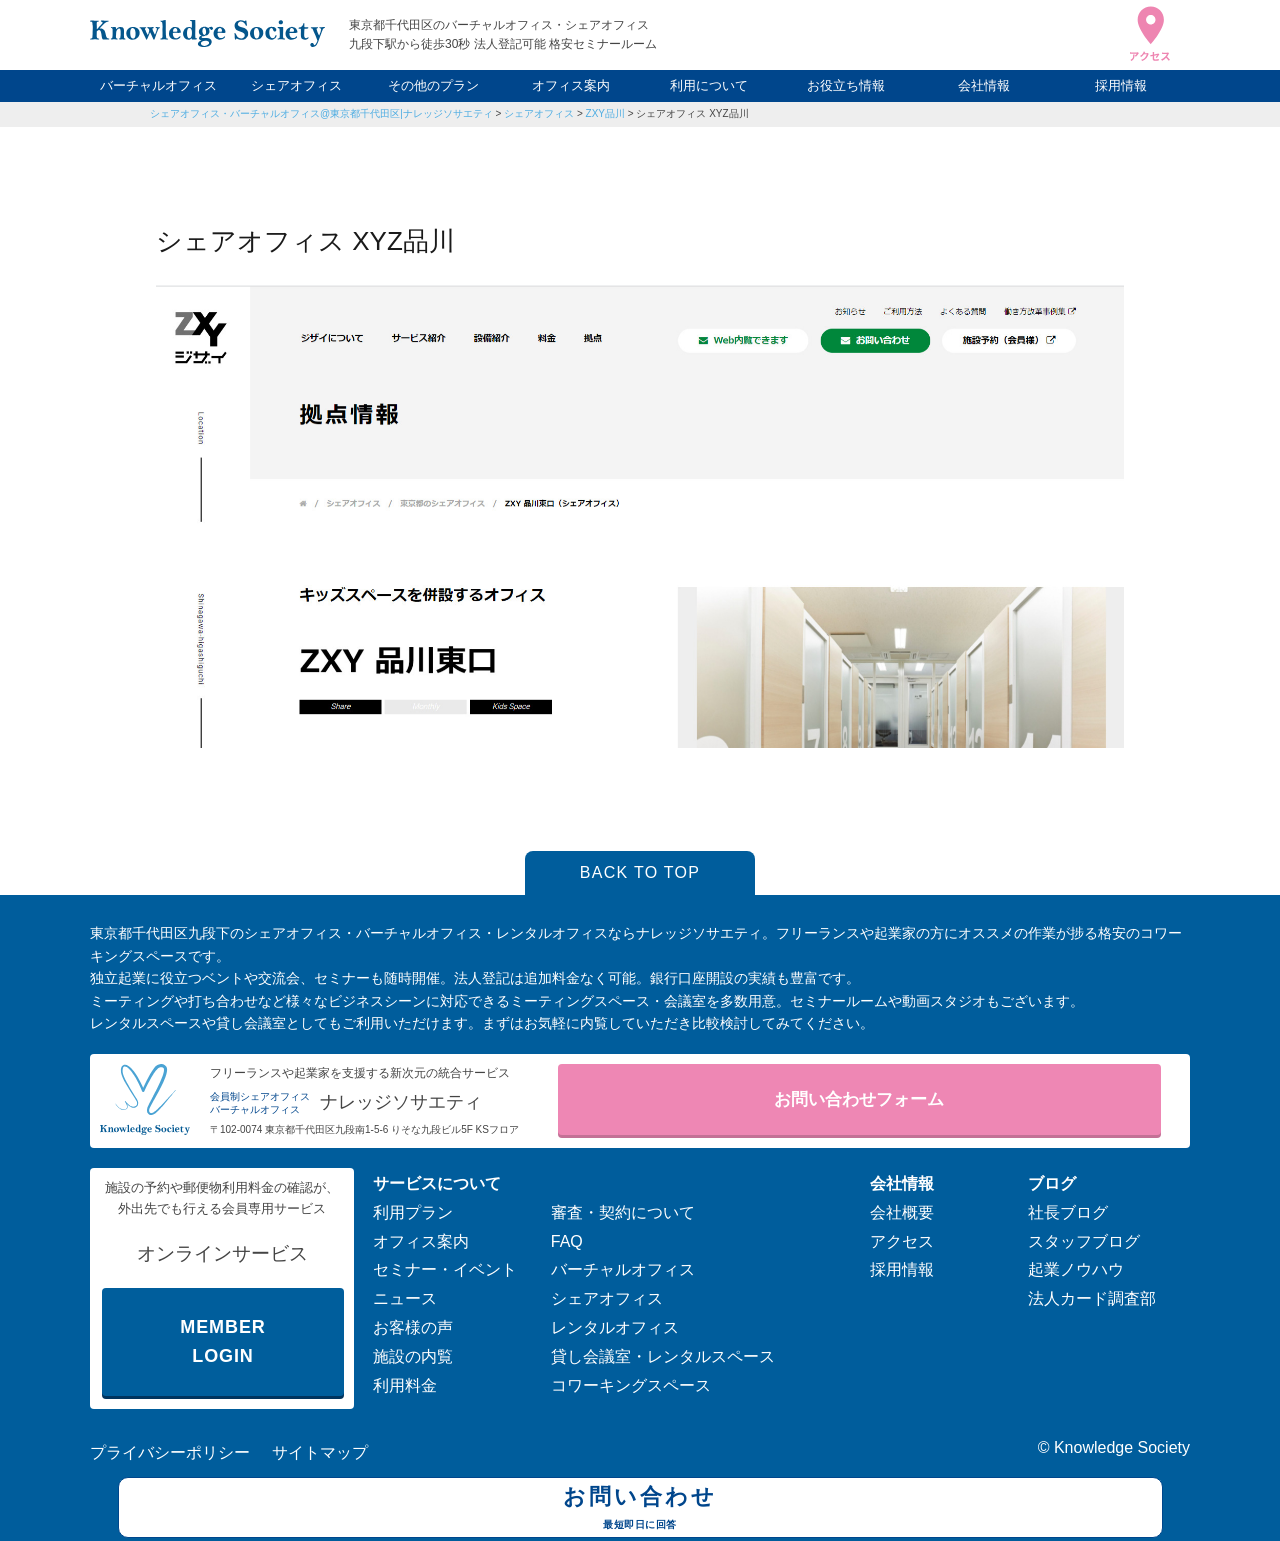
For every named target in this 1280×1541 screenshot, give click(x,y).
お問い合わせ (640, 1510)
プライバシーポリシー (170, 1452)
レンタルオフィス (615, 1327)
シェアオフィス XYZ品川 (692, 113)
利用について (709, 85)
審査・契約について (623, 1212)
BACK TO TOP (640, 872)
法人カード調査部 (1092, 1298)
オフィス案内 (571, 85)
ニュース (405, 1298)
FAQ (567, 1241)
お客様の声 (413, 1327)
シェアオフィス (296, 85)
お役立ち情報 (846, 85)
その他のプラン (433, 85)
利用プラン (413, 1212)
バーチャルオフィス (158, 85)
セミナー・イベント (445, 1269)
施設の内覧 (413, 1356)
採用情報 (1121, 85)
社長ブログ (1068, 1212)
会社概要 (902, 1212)
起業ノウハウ (1076, 1269)
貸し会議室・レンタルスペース (663, 1356)
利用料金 (405, 1385)
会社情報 (984, 85)
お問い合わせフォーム (859, 1099)
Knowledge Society (1122, 1447)
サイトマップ (320, 1452)
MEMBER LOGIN (222, 1341)
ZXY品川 (605, 113)
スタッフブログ (1084, 1241)
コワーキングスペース (631, 1385)
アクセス (902, 1241)
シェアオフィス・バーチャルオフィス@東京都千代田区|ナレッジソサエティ (321, 113)
